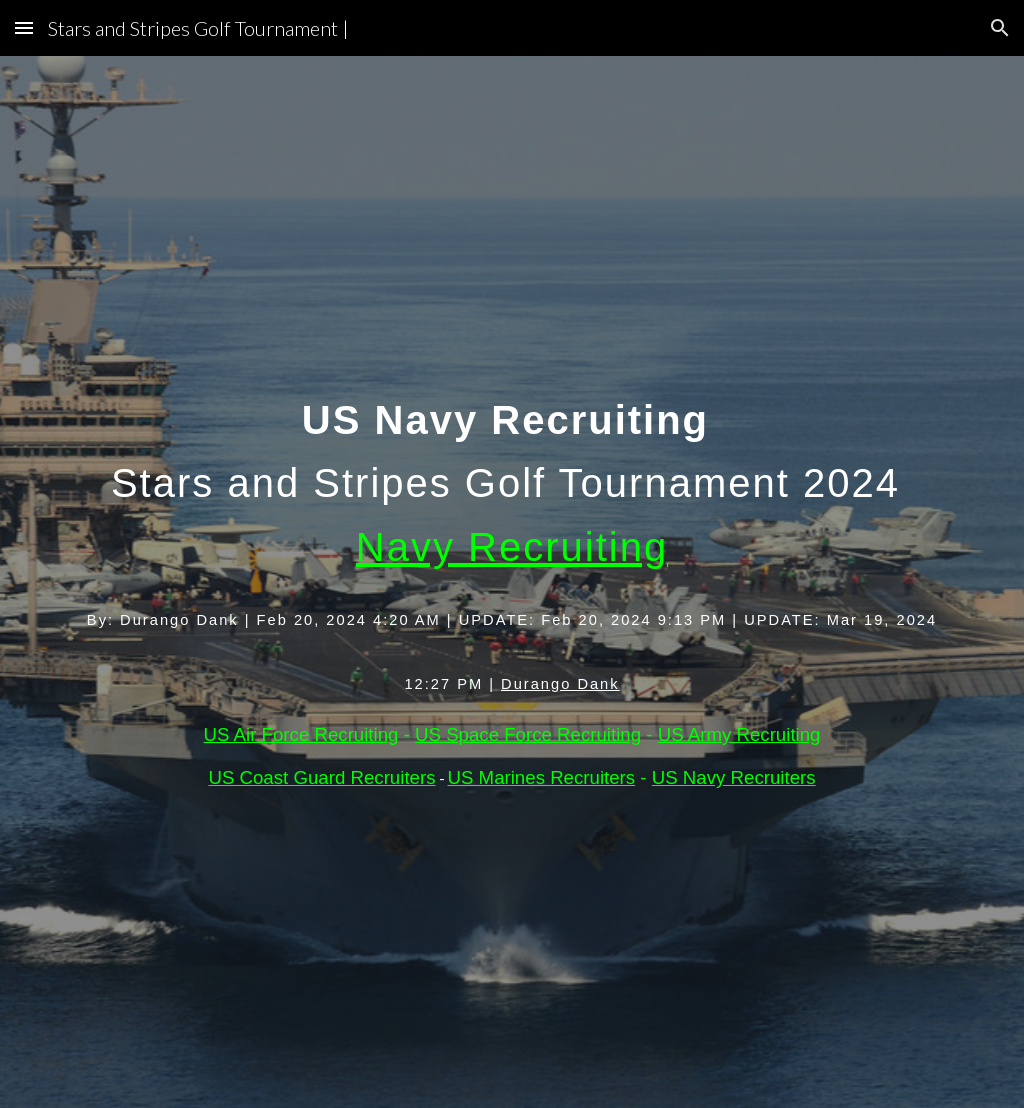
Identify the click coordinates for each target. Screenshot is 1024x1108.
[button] (24, 27)
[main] (512, 582)
